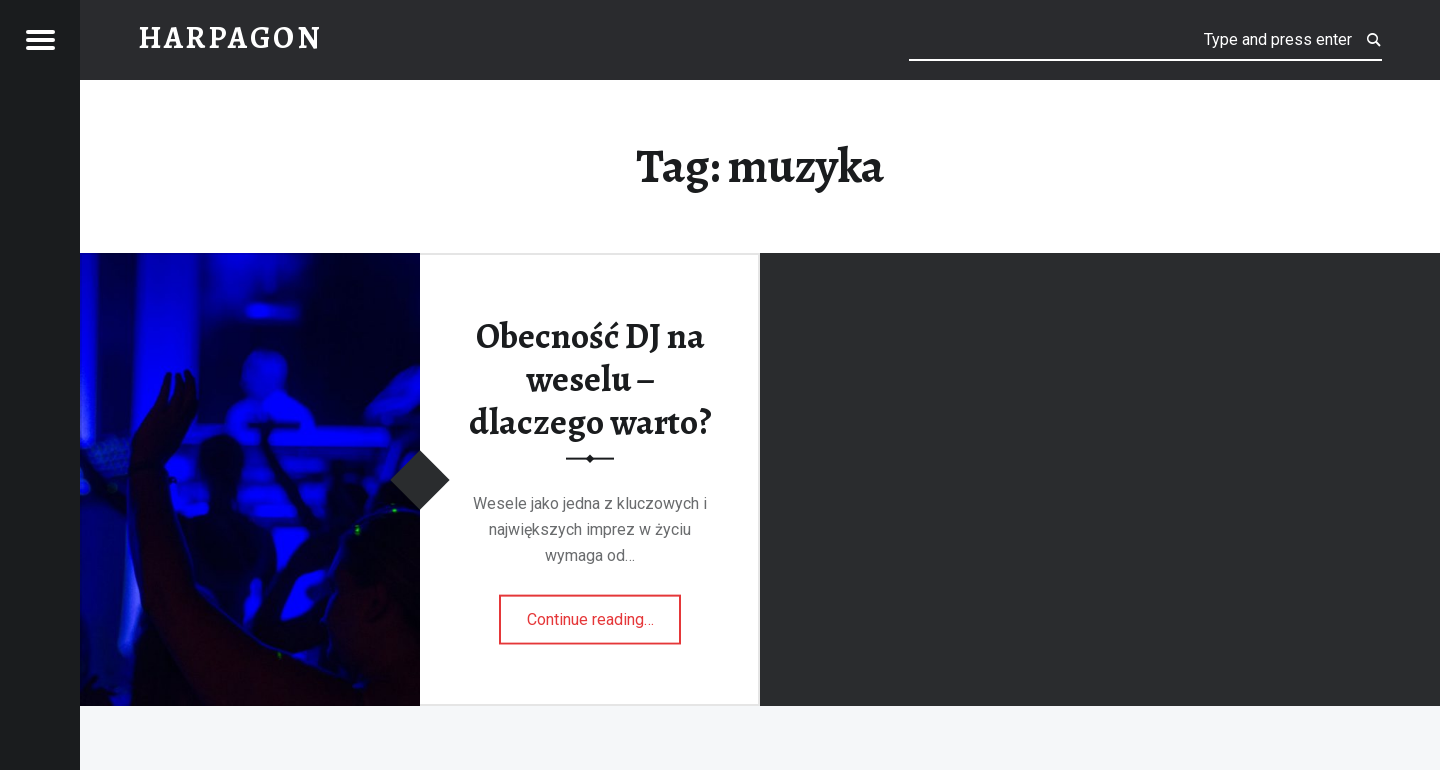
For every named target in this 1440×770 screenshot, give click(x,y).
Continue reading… (604, 612)
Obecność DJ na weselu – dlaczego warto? (590, 378)
